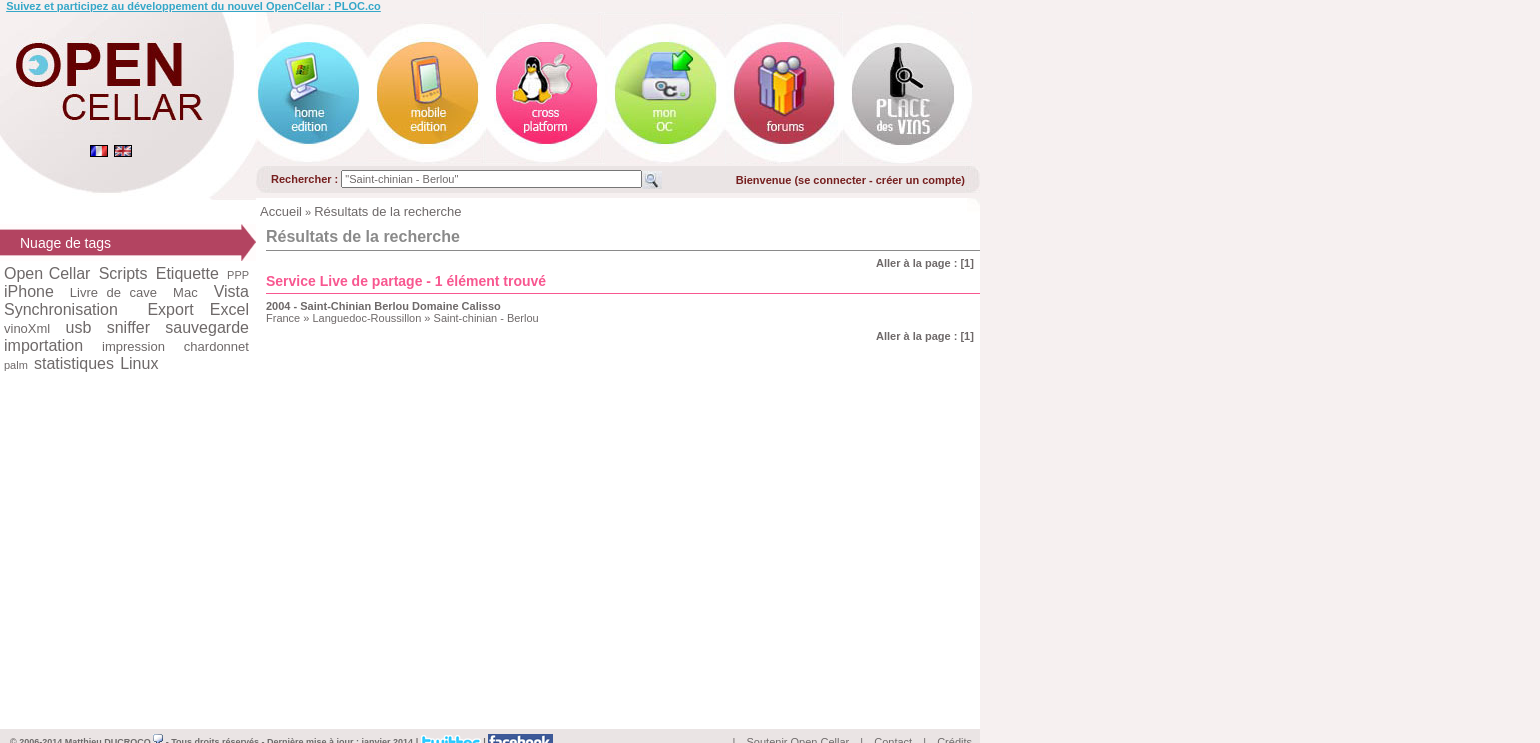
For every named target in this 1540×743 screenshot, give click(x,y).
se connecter (832, 180)
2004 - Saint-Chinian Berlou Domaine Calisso (383, 306)
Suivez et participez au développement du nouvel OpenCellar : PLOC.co (193, 6)
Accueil (281, 211)
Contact (893, 719)
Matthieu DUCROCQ (114, 719)
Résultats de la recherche (387, 211)
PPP (238, 275)
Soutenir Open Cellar (798, 719)
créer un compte (919, 180)
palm (16, 365)
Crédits (954, 719)
